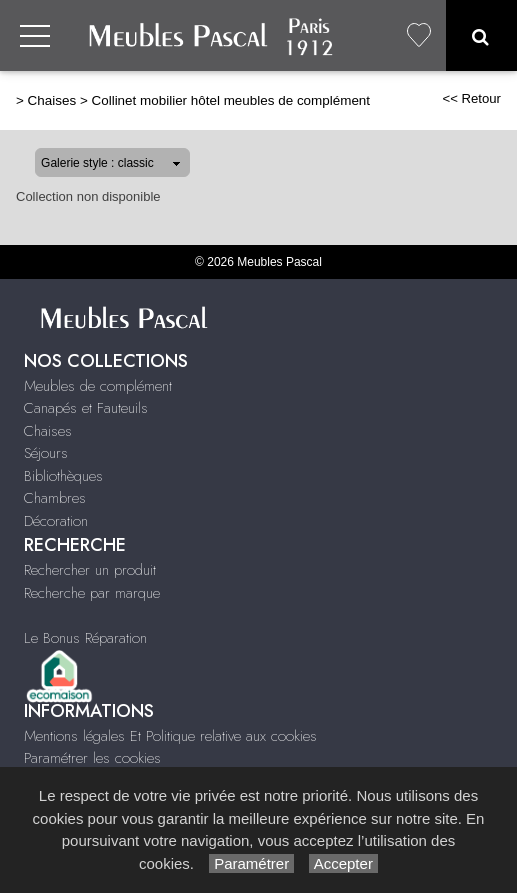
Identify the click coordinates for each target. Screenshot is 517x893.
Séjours (46, 453)
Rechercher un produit (90, 570)
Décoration (56, 521)
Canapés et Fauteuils (86, 408)
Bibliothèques (63, 476)
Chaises (52, 100)
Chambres (55, 498)
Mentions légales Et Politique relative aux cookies (170, 736)
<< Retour (471, 98)
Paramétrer (251, 863)
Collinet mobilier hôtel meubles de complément (230, 100)
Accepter (343, 863)
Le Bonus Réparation (85, 638)
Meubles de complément (98, 386)
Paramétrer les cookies (92, 758)
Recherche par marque (92, 593)
